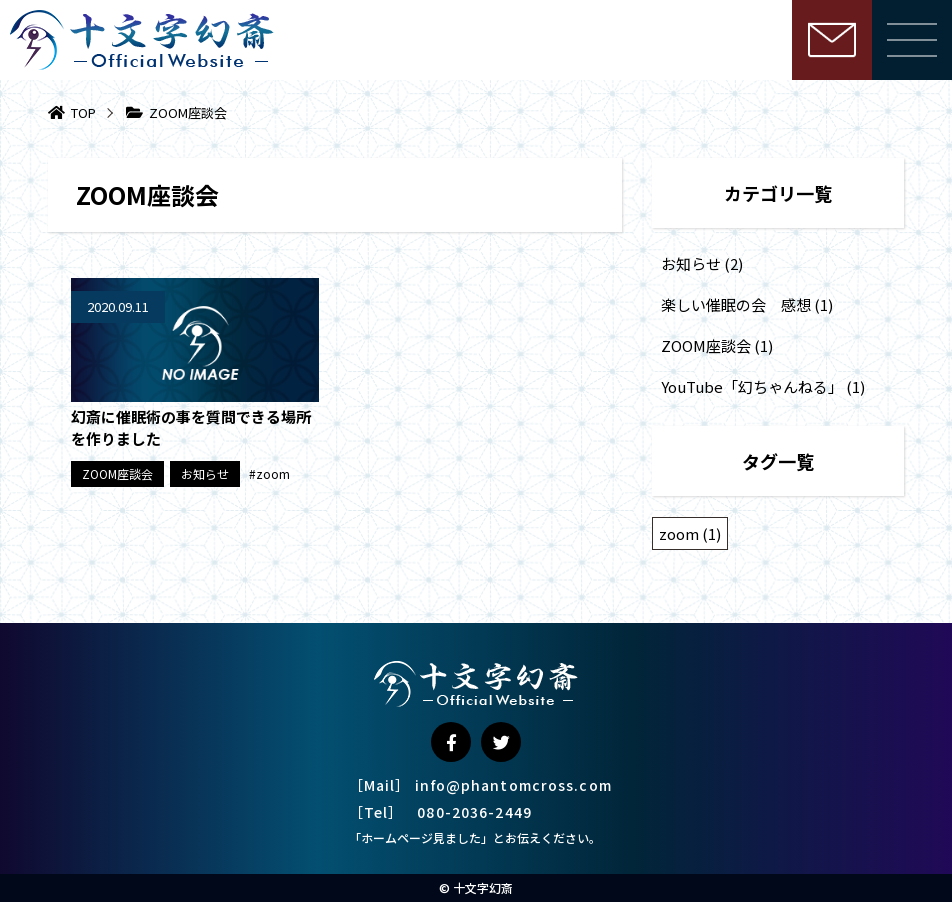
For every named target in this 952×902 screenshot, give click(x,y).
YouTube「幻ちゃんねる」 (752, 386)
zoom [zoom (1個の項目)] (690, 533)
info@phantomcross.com (513, 785)
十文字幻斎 (483, 887)
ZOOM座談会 (117, 473)
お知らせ (205, 473)
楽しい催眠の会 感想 (736, 304)
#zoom (269, 473)
